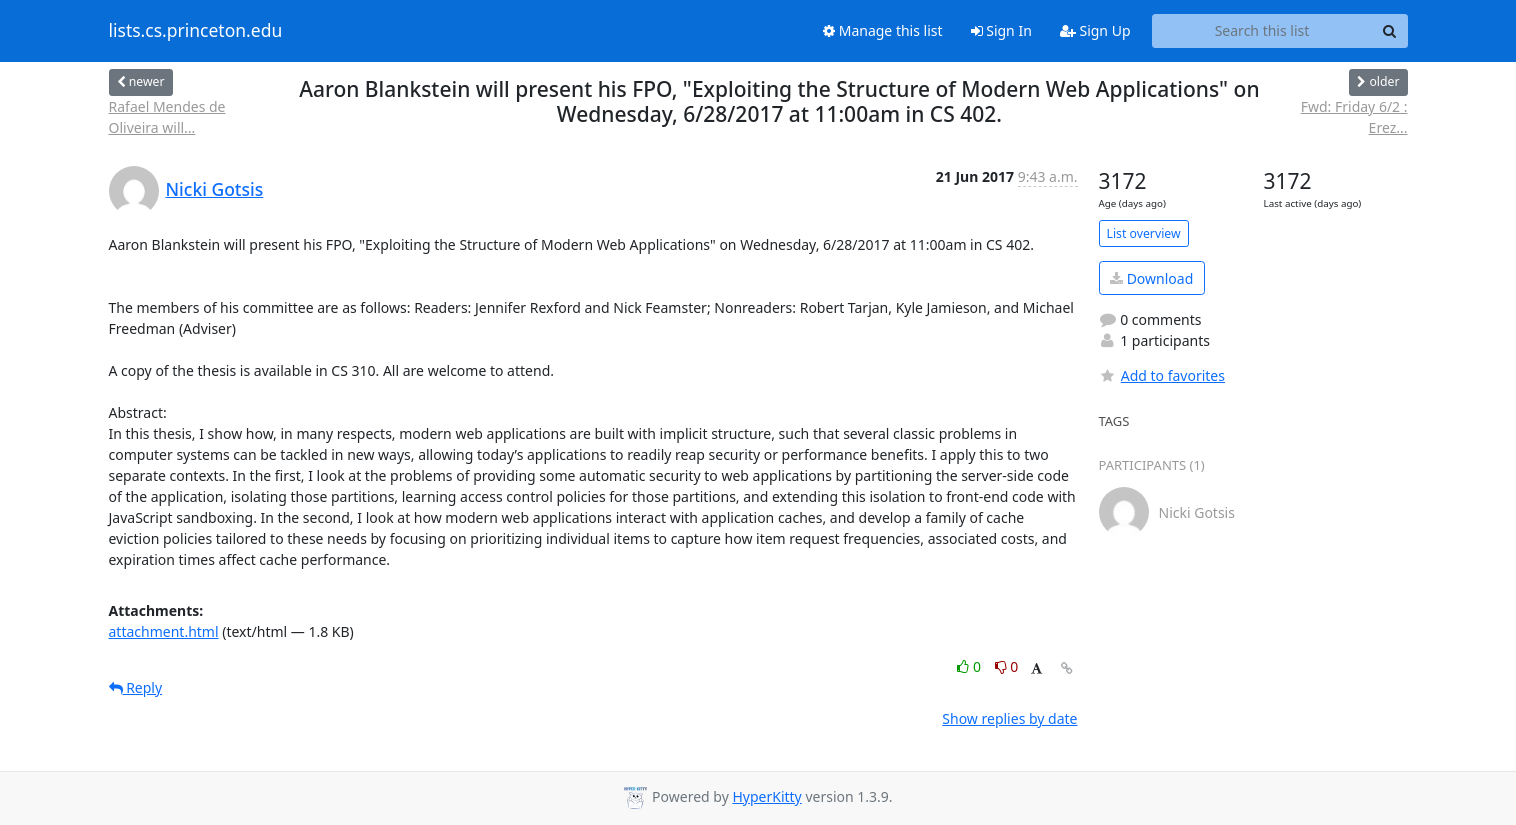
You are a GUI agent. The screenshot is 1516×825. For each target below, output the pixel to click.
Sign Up (1095, 30)
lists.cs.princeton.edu (196, 31)
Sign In (1001, 30)
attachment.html (164, 631)
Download (1151, 278)
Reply (136, 687)
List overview (1144, 233)
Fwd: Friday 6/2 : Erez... (1354, 117)
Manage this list (883, 30)
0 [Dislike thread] (1007, 666)
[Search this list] (1262, 31)
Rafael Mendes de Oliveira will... (167, 117)
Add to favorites (1162, 375)
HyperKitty (766, 796)
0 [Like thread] (970, 666)
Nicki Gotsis (215, 189)
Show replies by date (1009, 718)
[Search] (1390, 31)
